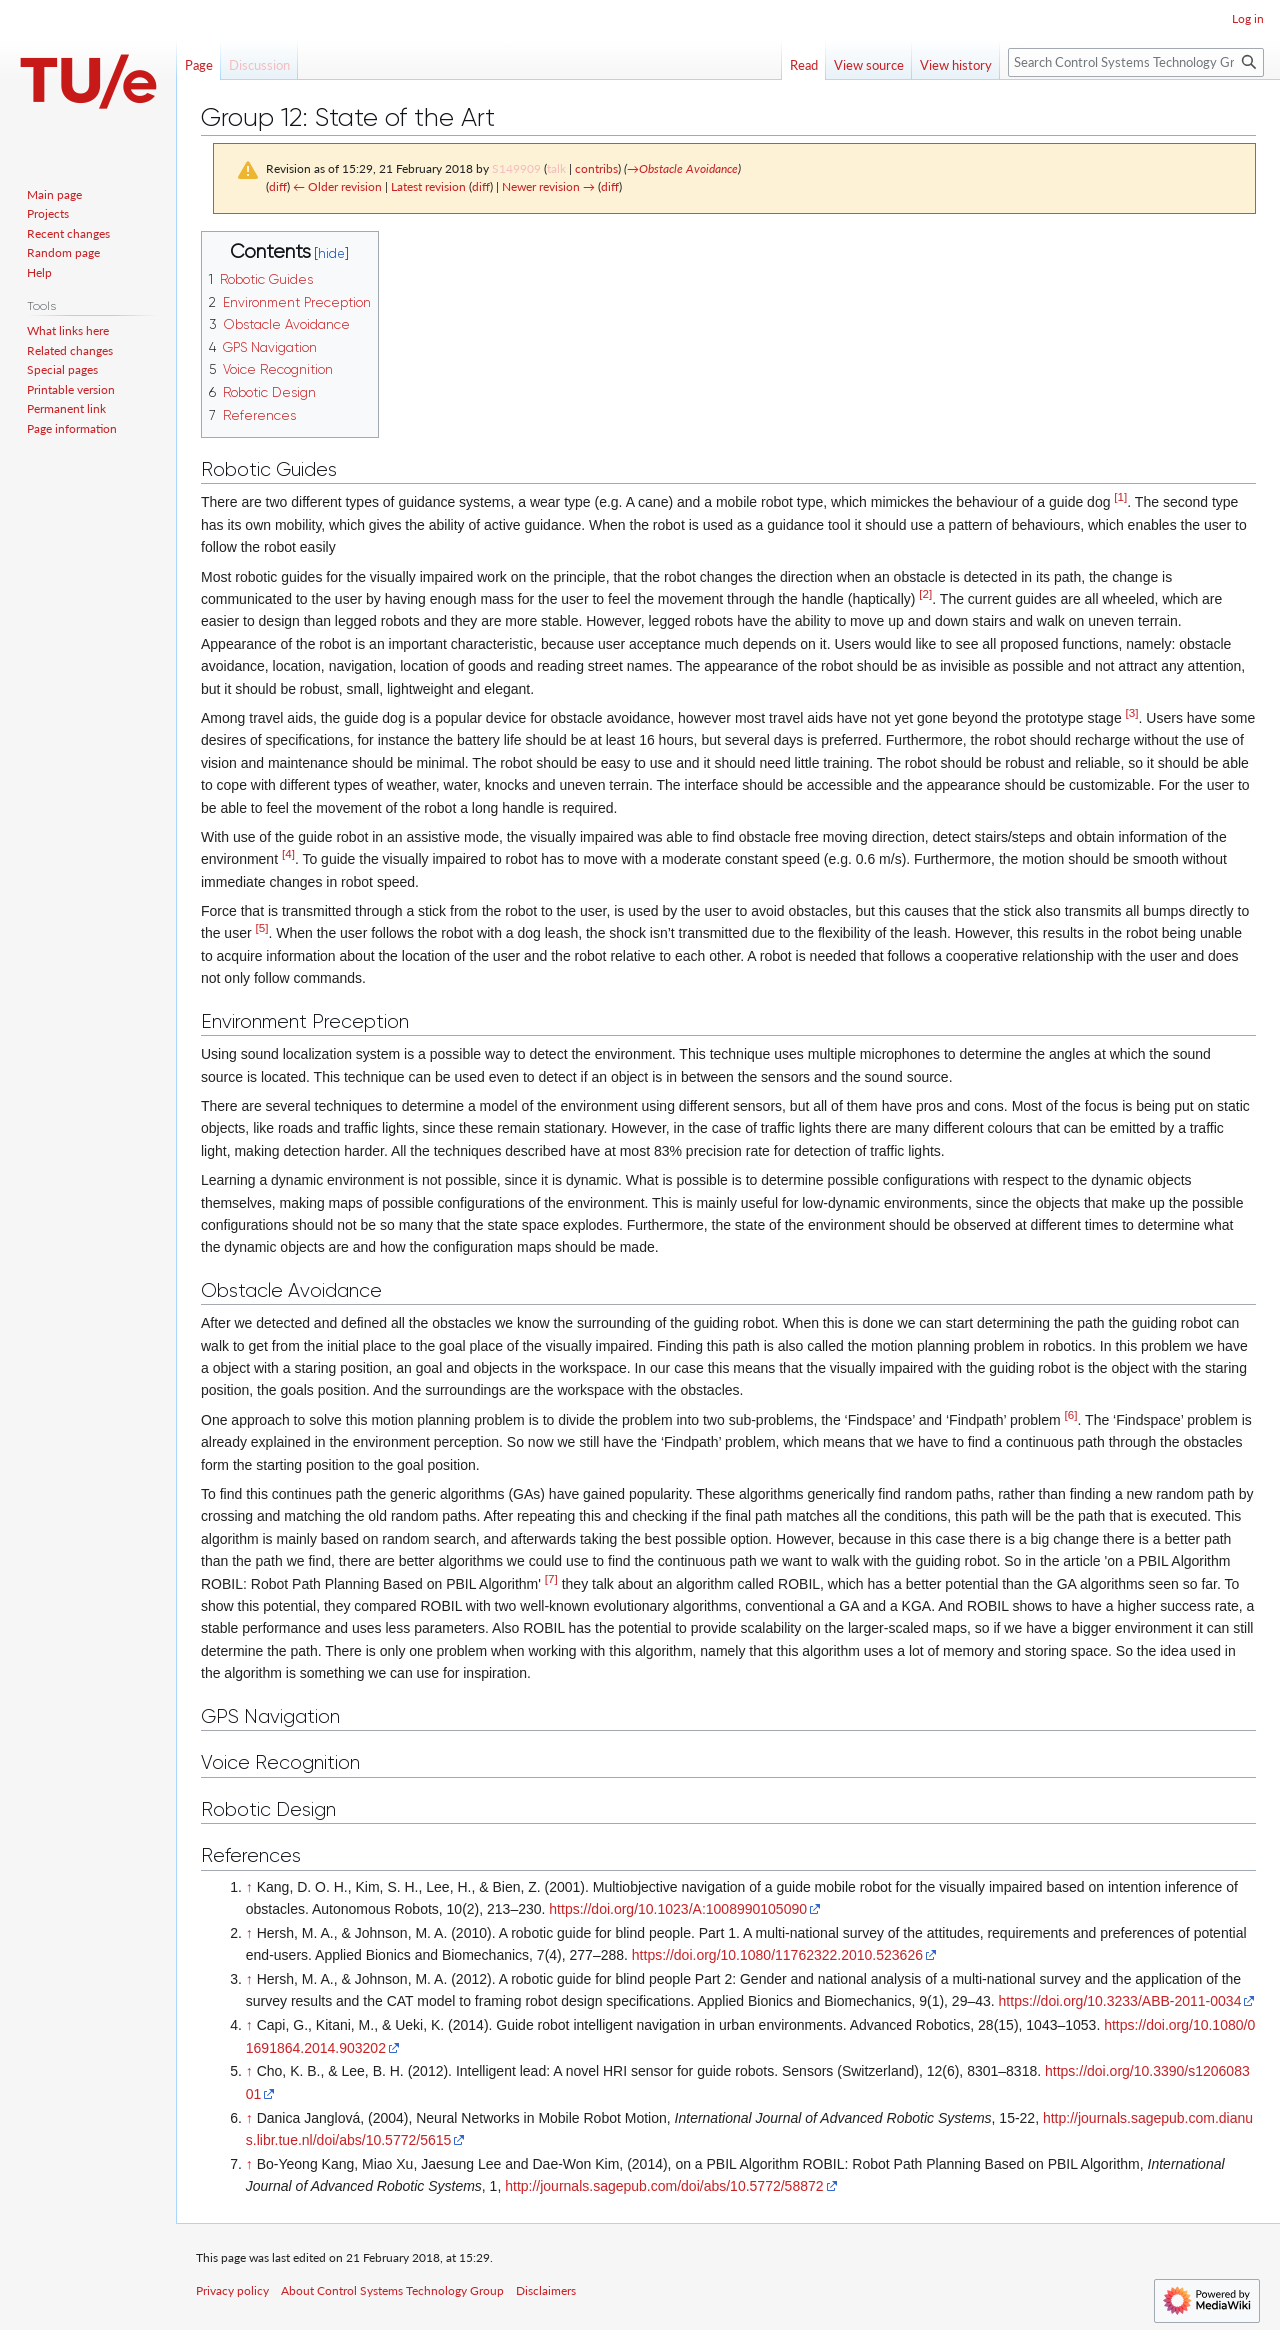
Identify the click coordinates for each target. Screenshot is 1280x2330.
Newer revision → (548, 186)
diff (278, 186)
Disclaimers (546, 2290)
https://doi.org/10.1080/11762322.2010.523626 (777, 1955)
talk (556, 168)
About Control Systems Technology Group (392, 2290)
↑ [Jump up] (249, 1887)
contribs (596, 168)
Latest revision (428, 186)
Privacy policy (232, 2290)
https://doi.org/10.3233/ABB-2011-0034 (1120, 2001)
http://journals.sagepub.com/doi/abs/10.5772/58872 (664, 2186)
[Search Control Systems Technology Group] (1136, 62)
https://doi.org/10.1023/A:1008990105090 (678, 1909)
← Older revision (337, 186)
